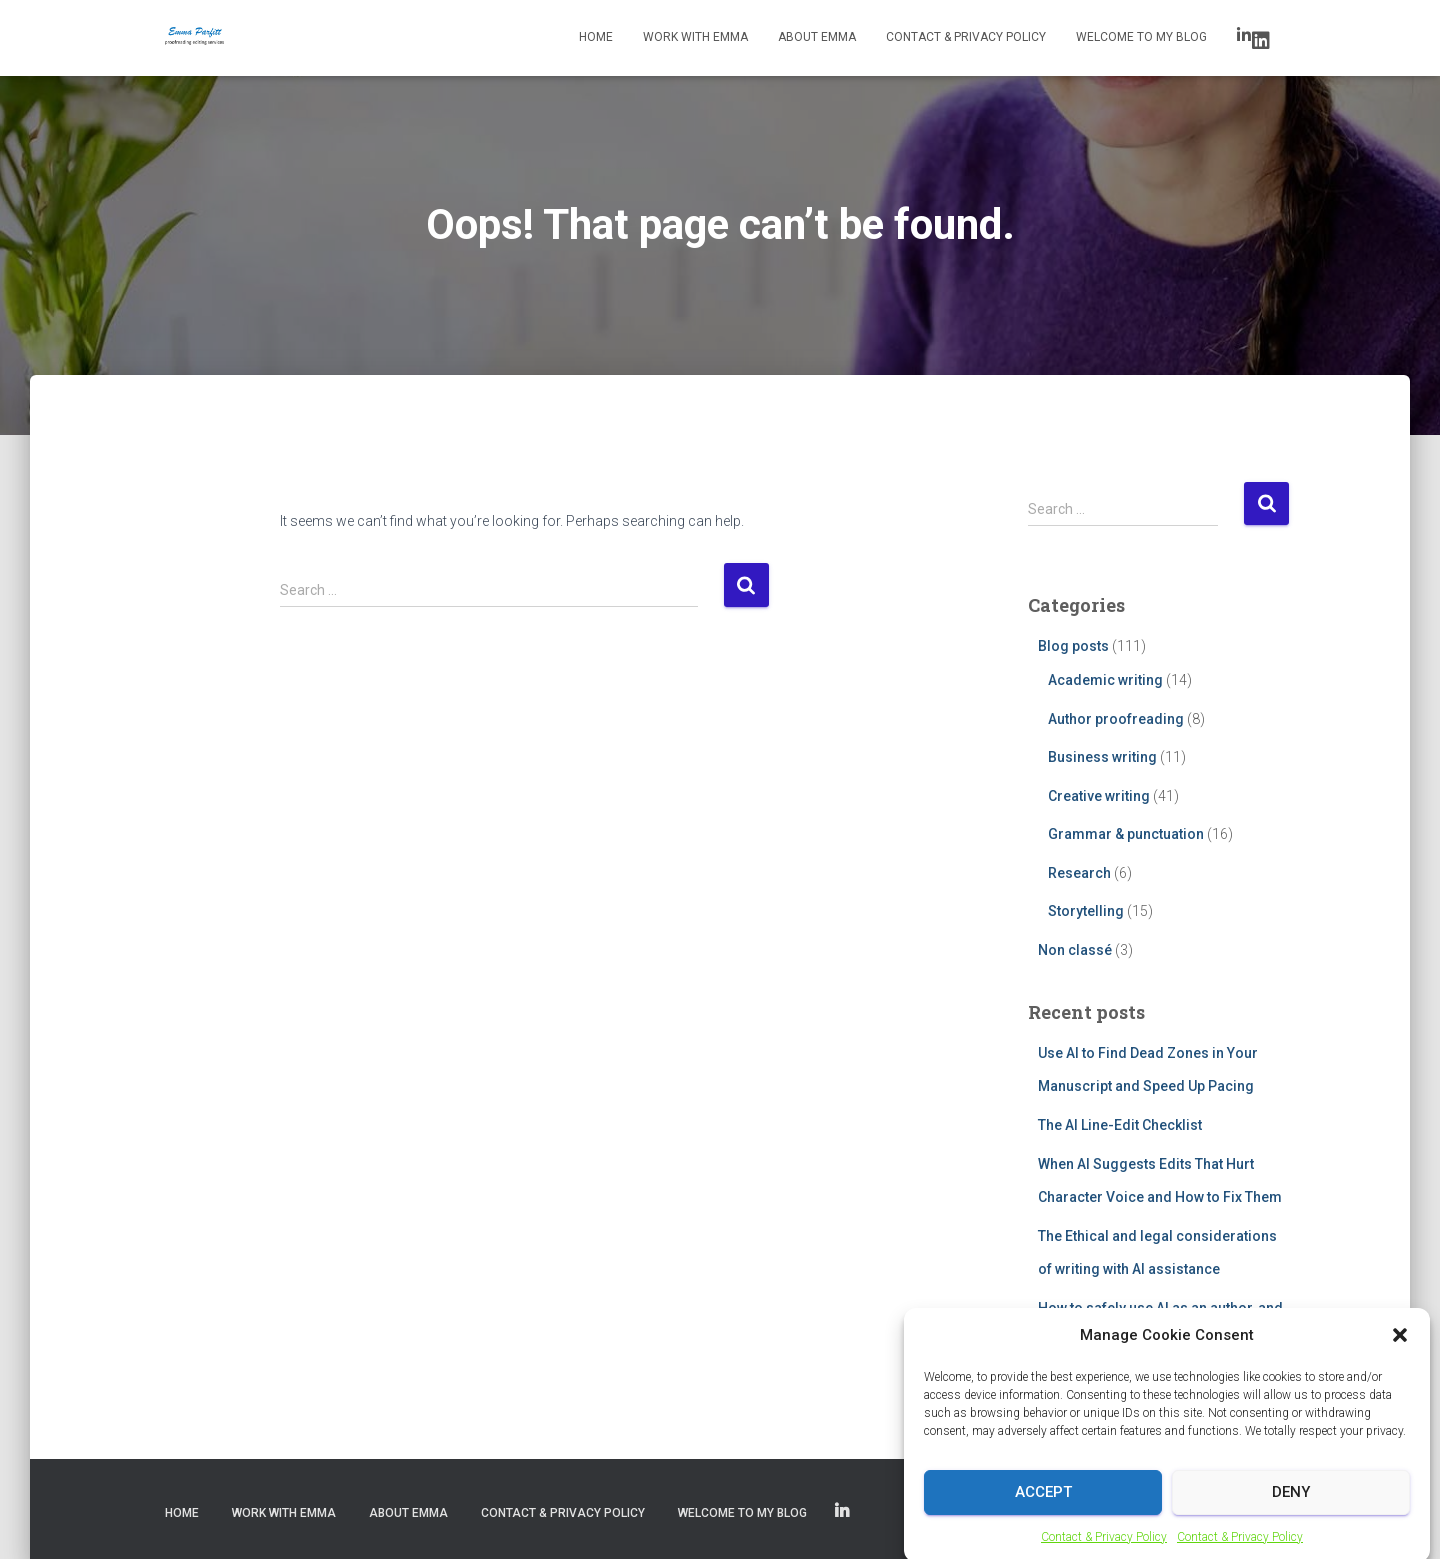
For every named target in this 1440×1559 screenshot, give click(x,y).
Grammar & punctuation (1126, 834)
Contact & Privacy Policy (966, 37)
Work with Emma (695, 37)
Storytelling (1086, 911)
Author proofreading (1116, 719)
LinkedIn (1261, 41)
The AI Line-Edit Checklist (1120, 1125)
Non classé (1075, 950)
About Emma (817, 37)
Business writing (1102, 757)
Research (1079, 873)
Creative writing (1099, 796)
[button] (1400, 1384)
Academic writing (1105, 680)
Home (596, 37)
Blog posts (1073, 646)
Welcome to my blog (1141, 37)
